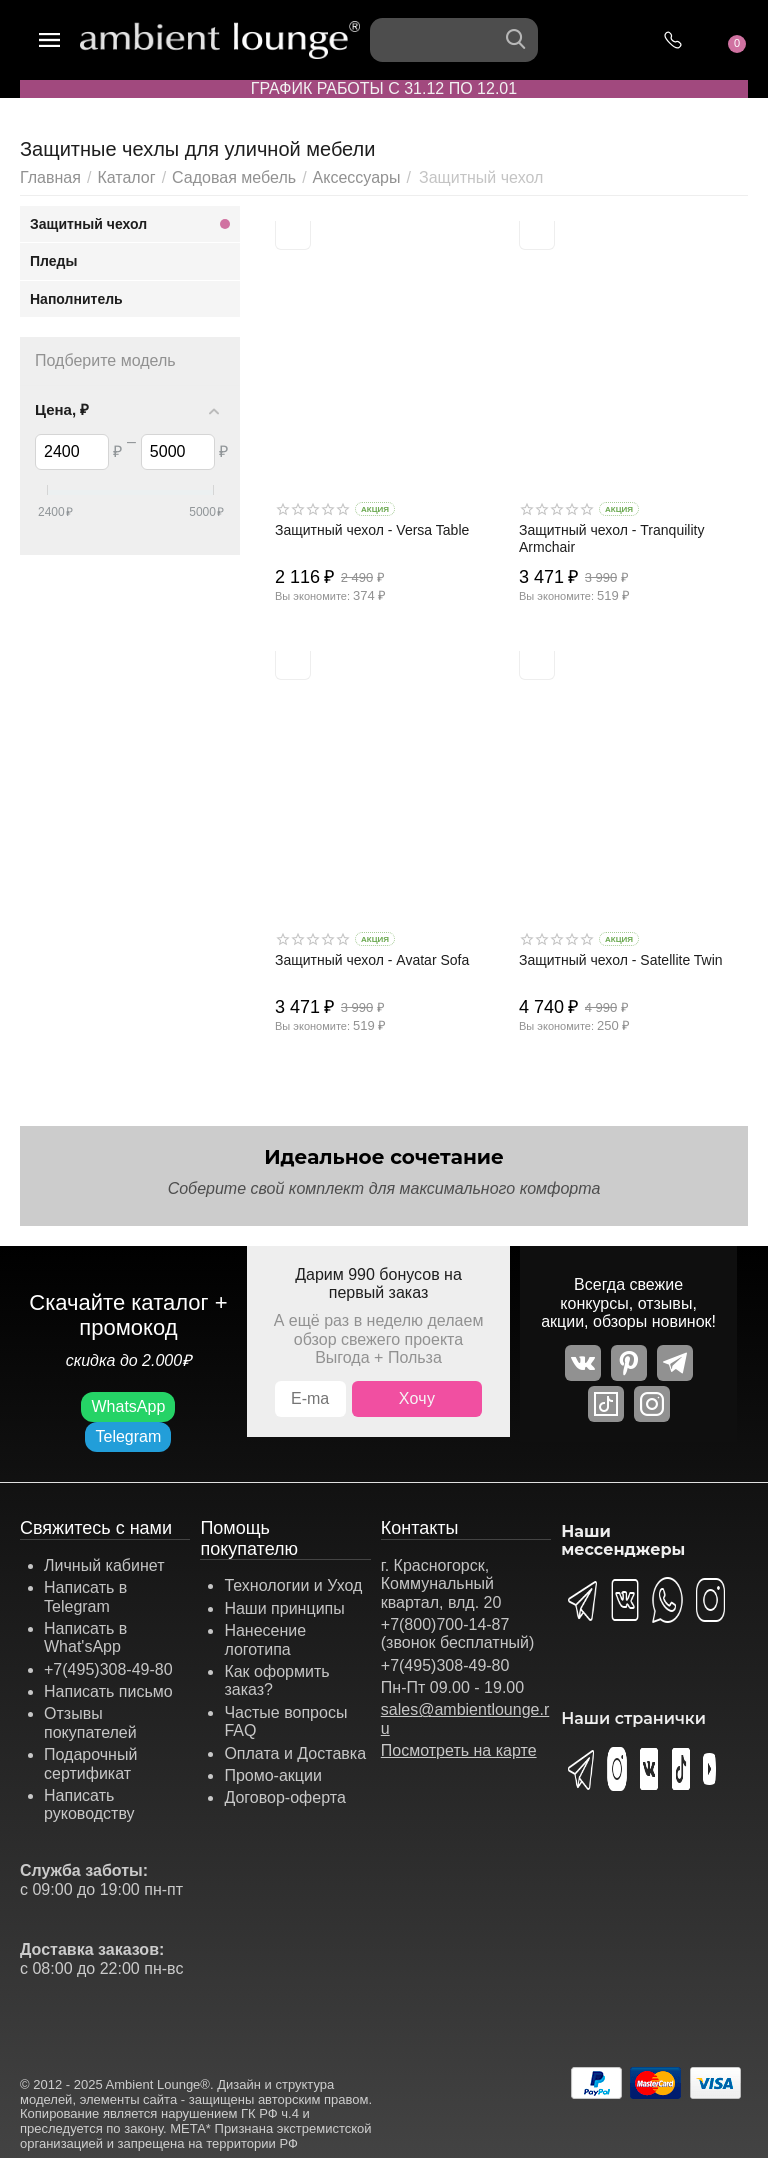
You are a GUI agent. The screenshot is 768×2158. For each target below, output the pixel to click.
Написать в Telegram (85, 1596)
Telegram (128, 1436)
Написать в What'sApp (85, 1637)
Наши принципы (284, 1608)
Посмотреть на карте (459, 1750)
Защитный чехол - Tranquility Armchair (611, 538)
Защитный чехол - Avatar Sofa (372, 960)
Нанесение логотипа (265, 1639)
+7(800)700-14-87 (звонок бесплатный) (458, 1633)
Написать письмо (108, 1691)
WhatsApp (128, 1406)
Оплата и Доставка (295, 1753)
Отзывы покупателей (90, 1722)
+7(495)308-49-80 (108, 1669)
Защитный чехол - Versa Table (372, 530)
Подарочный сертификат (90, 1763)
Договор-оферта (284, 1797)
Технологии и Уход (293, 1585)
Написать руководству (89, 1804)
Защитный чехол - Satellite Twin (621, 960)
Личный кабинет (104, 1565)
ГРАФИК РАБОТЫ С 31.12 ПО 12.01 (384, 88)
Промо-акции (273, 1775)
